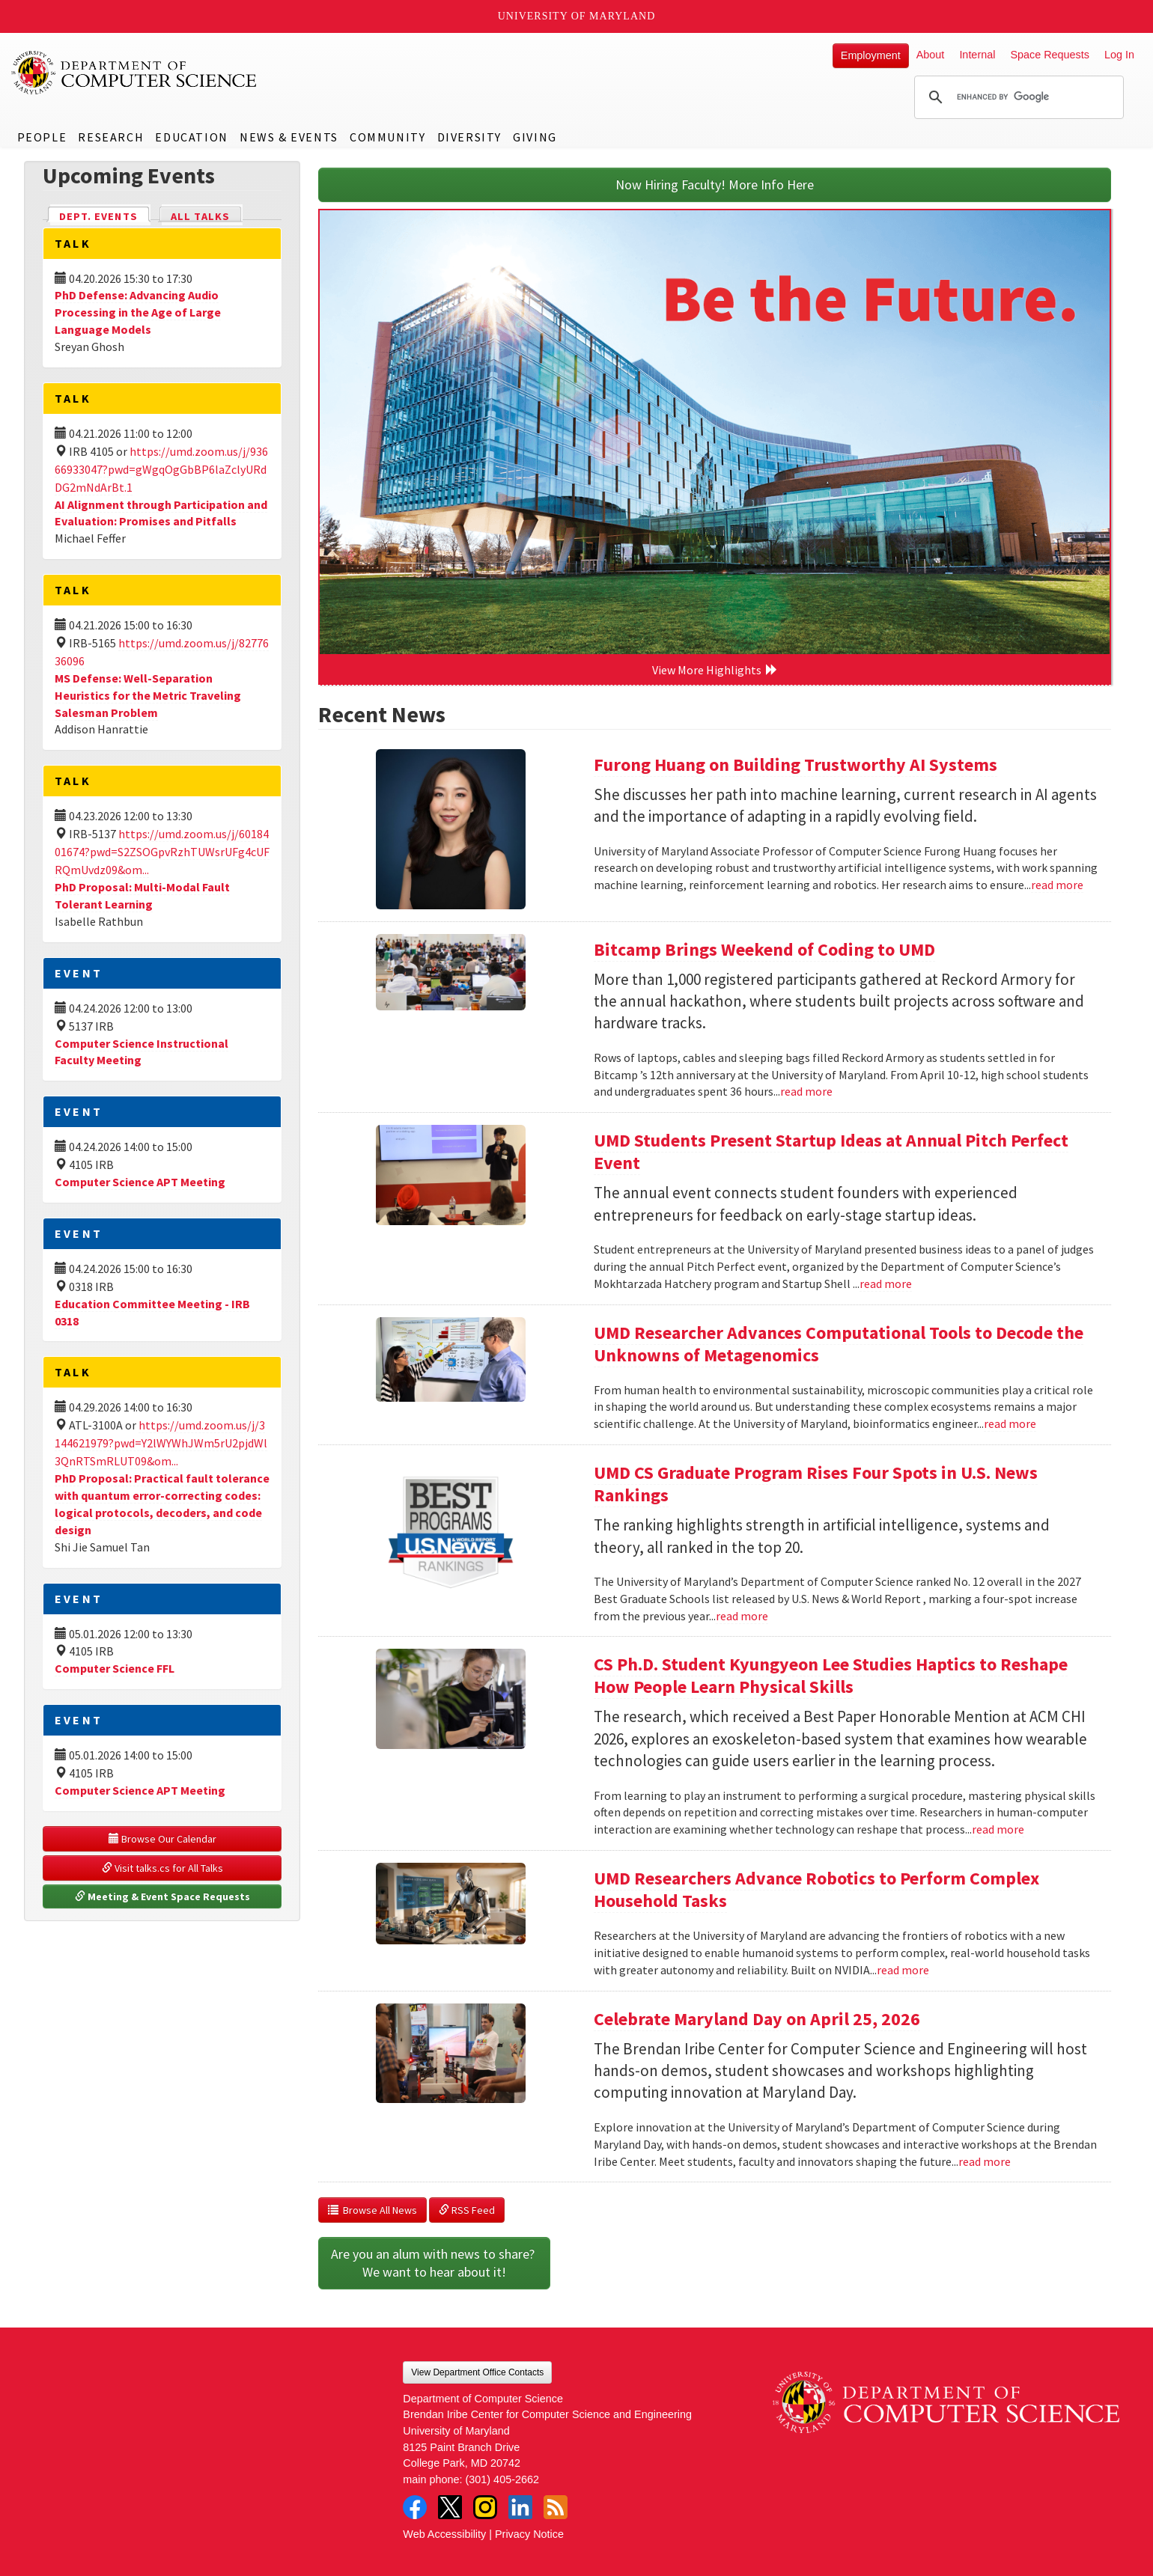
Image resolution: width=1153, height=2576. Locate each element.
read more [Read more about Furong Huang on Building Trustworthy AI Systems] (1057, 884)
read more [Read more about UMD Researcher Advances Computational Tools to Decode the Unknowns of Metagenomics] (1010, 1423)
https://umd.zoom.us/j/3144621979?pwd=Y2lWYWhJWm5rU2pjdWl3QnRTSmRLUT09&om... (161, 1442)
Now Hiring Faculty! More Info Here (714, 184)
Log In (1119, 55)
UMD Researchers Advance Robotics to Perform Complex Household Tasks (816, 1889)
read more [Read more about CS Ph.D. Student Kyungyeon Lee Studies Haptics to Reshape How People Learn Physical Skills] (998, 1829)
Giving (535, 136)
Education (191, 136)
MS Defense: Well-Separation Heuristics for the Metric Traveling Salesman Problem (148, 695)
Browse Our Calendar (162, 1839)
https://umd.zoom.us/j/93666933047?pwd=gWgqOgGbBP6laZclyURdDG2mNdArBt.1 (161, 469)
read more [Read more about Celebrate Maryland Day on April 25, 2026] (984, 2161)
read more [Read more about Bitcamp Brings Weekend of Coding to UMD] (806, 1091)
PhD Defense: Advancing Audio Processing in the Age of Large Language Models (138, 312)
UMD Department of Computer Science (134, 72)
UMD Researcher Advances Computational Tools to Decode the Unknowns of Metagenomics (838, 1344)
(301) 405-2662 (502, 2479)
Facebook (415, 2507)
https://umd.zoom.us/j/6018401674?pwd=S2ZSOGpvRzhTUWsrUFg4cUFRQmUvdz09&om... (162, 851)
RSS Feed (467, 2210)
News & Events (289, 136)
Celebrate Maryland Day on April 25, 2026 (757, 2018)
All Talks (200, 216)
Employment (871, 55)
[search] (1017, 97)
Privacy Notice (529, 2534)
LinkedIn (520, 2507)
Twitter (450, 2507)
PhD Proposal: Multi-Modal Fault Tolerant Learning (142, 895)
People (42, 136)
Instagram (485, 2507)
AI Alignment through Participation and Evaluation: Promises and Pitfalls (161, 513)
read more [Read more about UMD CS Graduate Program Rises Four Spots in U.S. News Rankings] (742, 1615)
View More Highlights (715, 669)
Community (387, 136)
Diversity (469, 136)
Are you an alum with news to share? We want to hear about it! (434, 2262)
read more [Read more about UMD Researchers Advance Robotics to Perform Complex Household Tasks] (903, 1969)
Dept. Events (104, 215)
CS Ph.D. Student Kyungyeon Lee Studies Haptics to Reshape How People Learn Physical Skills (831, 1675)
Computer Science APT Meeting (140, 1181)
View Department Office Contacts (477, 2372)
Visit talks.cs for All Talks (162, 1868)
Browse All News (372, 2210)
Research (111, 136)
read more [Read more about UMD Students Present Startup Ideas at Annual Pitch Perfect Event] (886, 1283)
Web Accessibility (444, 2534)
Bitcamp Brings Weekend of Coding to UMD (764, 949)
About (930, 55)
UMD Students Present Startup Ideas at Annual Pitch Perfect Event (831, 1151)
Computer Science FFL (114, 1668)
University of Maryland (577, 16)
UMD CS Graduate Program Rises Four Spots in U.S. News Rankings (816, 1484)
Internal (977, 55)
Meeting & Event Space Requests (162, 1896)
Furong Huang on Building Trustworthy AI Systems (795, 764)
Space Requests (1049, 55)
